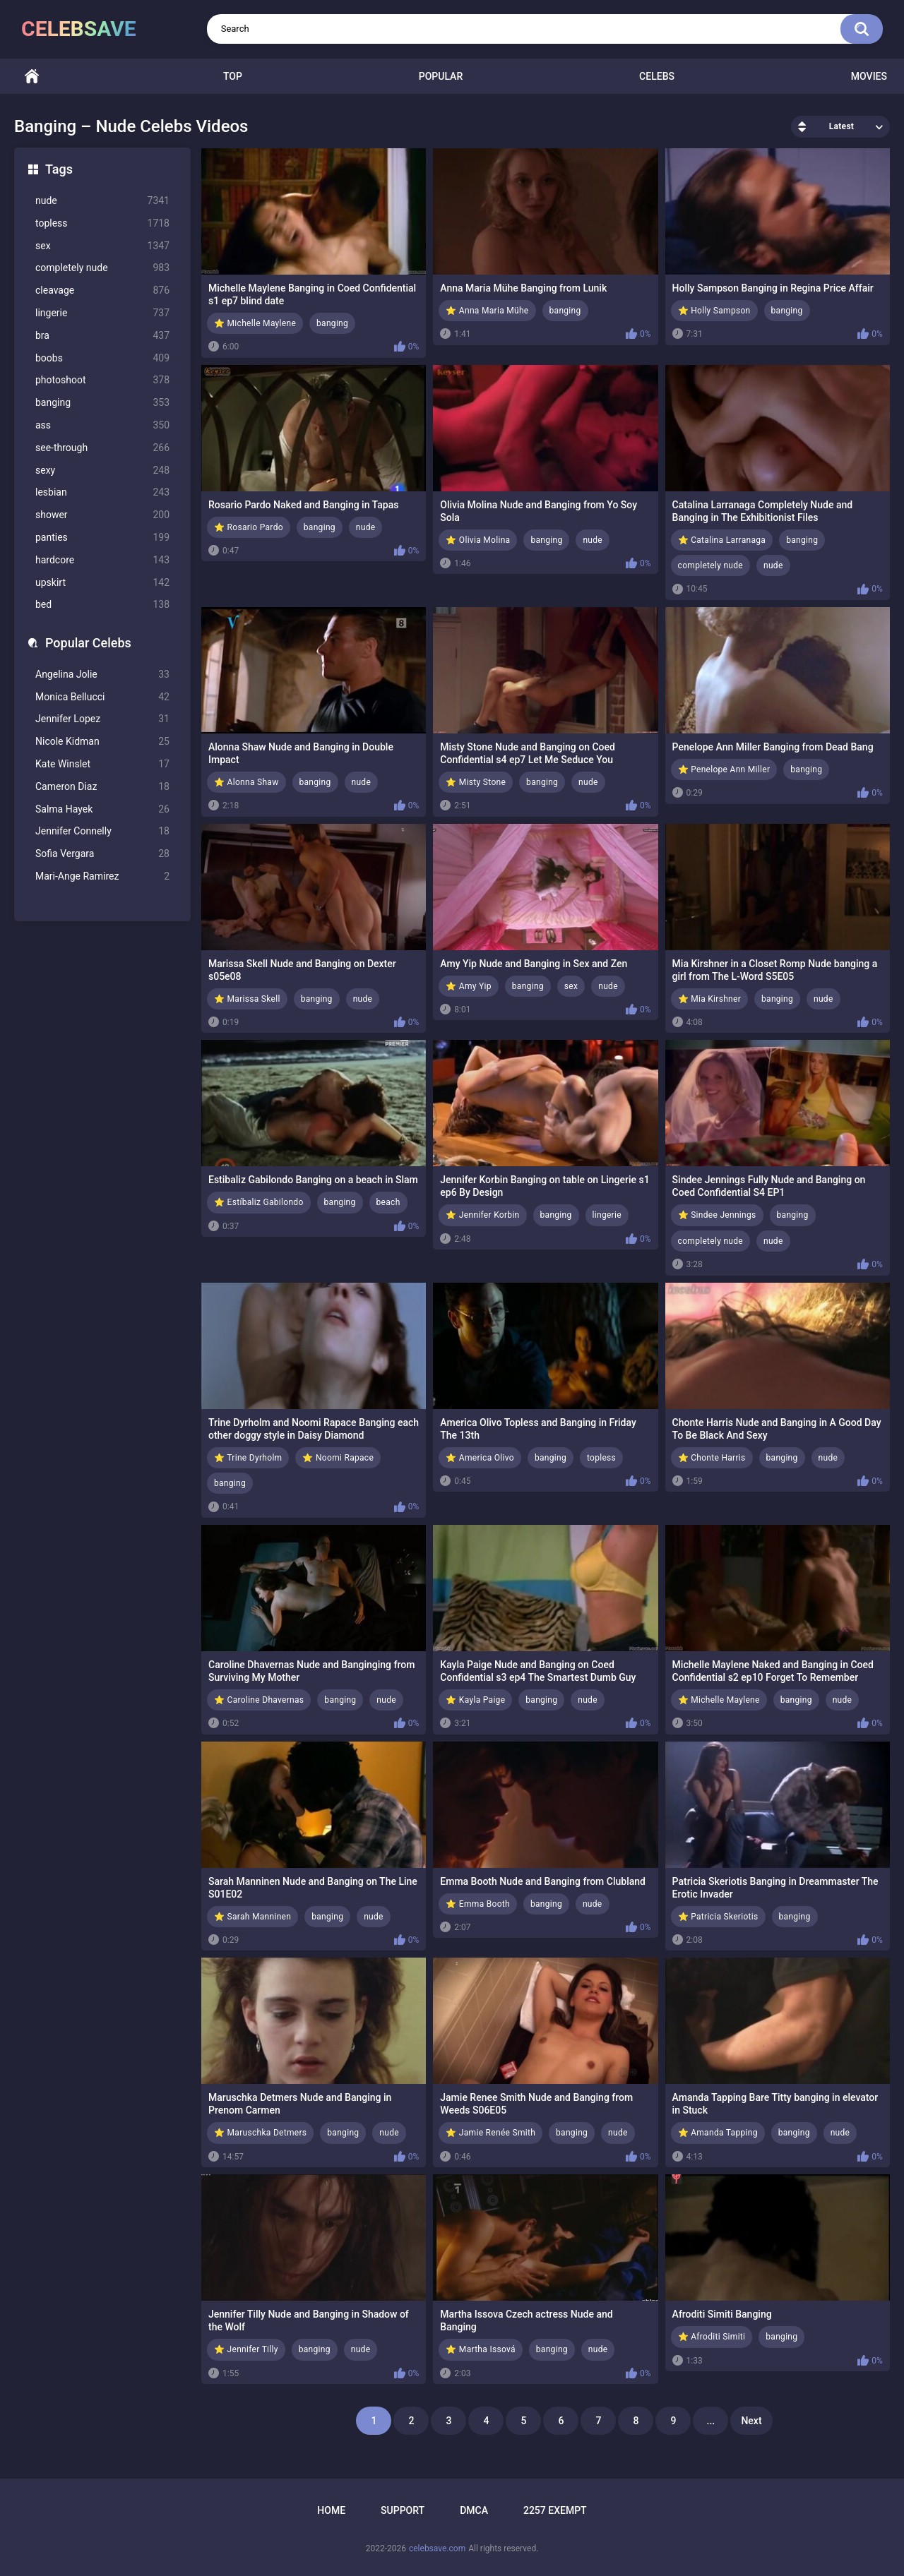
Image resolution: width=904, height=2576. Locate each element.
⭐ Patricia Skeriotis (718, 1917)
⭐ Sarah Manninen (252, 1917)
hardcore (102, 560)
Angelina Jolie (102, 675)
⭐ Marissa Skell (247, 999)
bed (102, 605)
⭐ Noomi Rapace (338, 1458)
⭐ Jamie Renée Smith (490, 2133)
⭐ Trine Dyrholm (248, 1458)
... (711, 2420)
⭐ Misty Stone (476, 782)
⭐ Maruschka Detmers (260, 2133)
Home (31, 77)
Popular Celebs (88, 642)
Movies (869, 76)
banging (102, 403)
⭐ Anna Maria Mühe (487, 311)
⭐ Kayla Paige (475, 1700)
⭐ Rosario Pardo (248, 527)
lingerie (102, 313)
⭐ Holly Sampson (714, 311)
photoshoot (102, 380)
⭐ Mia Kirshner (709, 999)
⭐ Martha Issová (481, 2349)
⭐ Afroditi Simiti (712, 2337)
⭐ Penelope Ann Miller (724, 769)
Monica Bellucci (102, 697)
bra (102, 336)
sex (102, 246)
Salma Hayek (102, 809)
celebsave (78, 28)
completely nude (102, 268)
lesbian (102, 492)
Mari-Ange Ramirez (102, 876)
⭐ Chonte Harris (712, 1458)
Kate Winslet (102, 764)
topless (102, 223)
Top (232, 76)
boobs (102, 358)
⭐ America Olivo (480, 1458)
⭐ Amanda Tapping (718, 2133)
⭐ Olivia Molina (478, 540)
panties (102, 538)
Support (402, 2510)
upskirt (102, 583)
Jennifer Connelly (102, 831)
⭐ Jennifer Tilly (246, 2349)
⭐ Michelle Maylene (255, 323)
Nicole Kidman (102, 742)
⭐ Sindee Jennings (717, 1215)
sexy (102, 471)
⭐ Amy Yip (469, 986)
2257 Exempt (555, 2510)
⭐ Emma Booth (478, 1904)
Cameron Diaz (102, 787)
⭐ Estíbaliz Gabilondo (259, 1202)
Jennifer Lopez (102, 719)
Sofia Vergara (102, 854)
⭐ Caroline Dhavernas (259, 1700)
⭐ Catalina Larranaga (722, 540)
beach (388, 1202)
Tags (59, 169)
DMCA (474, 2510)
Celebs (656, 76)
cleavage (102, 290)
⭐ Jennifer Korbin (482, 1215)
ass (102, 425)
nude (102, 201)
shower (102, 515)
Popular (441, 76)
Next (751, 2420)
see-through (102, 448)
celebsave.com (437, 2548)
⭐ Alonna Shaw (246, 782)
